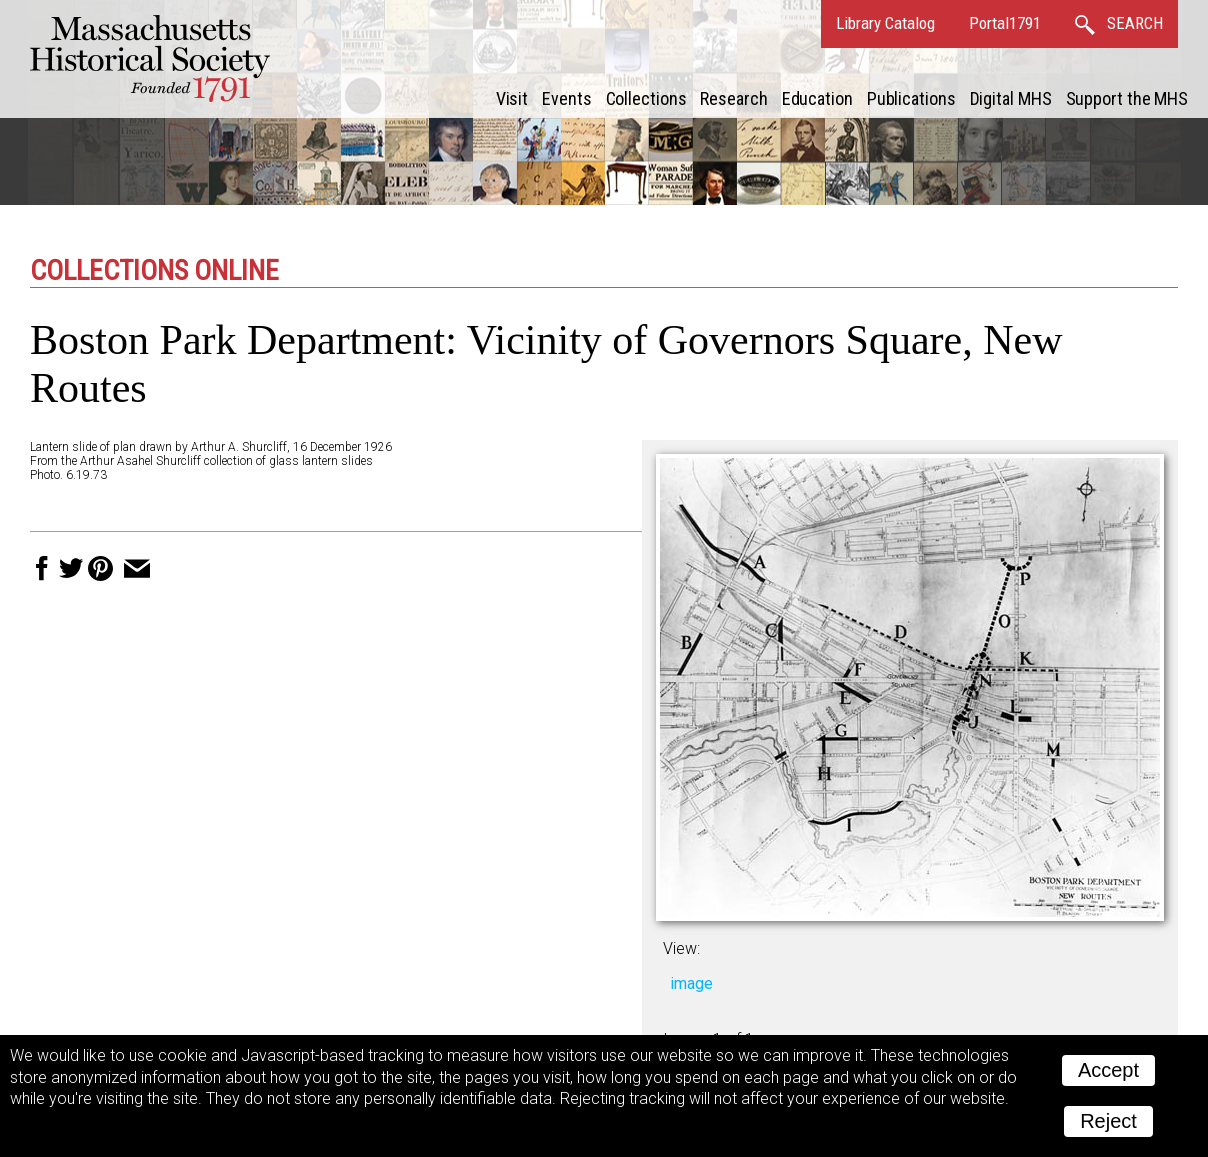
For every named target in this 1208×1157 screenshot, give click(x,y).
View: (681, 948)
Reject (1108, 1121)
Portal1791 (1005, 23)
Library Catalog (885, 23)
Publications (911, 98)
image (691, 983)
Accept (1108, 1070)
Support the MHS (1127, 98)
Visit (512, 98)
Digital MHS (1011, 98)
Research (733, 98)
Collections (646, 98)
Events (566, 98)
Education (817, 98)
